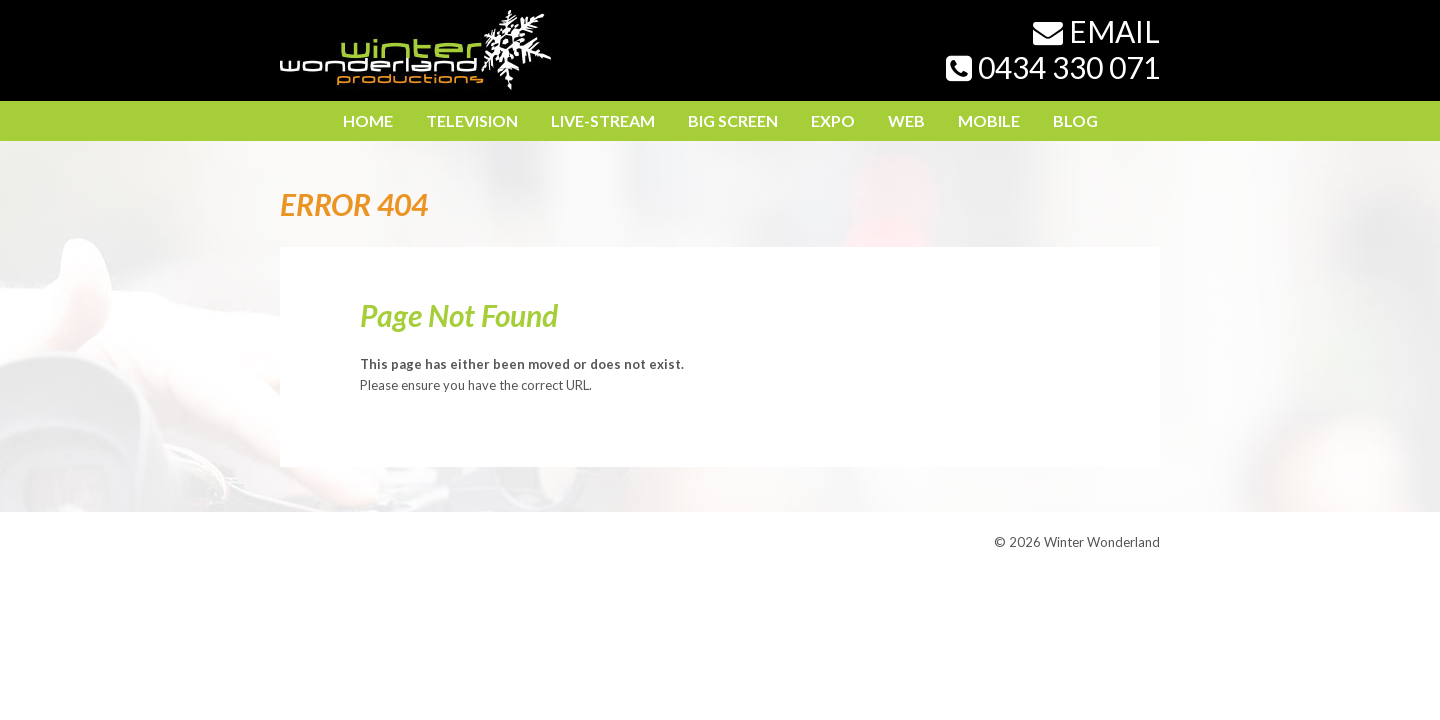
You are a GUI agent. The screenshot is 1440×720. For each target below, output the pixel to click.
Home (368, 120)
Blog (1075, 120)
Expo (833, 120)
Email (1096, 31)
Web (906, 120)
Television (472, 120)
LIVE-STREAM (603, 120)
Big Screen (733, 120)
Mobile (989, 120)
